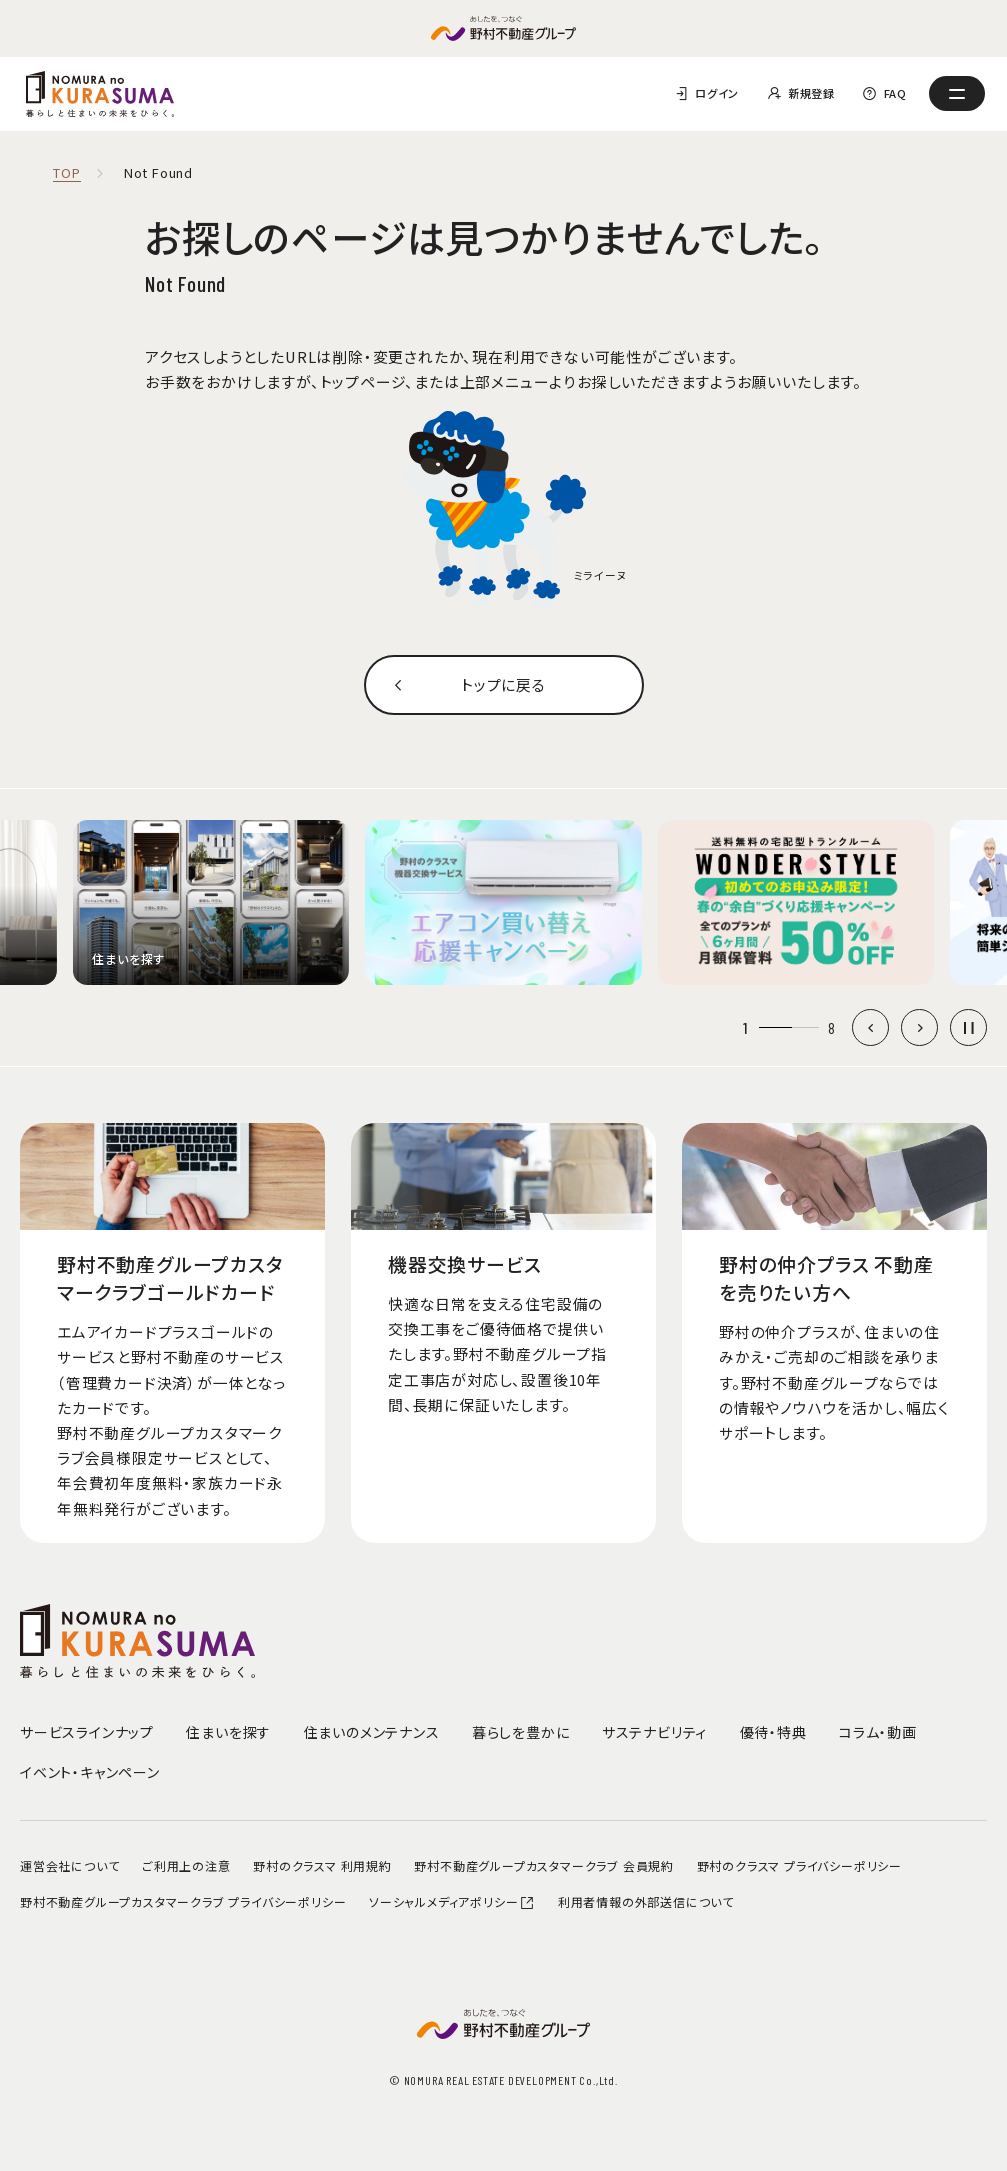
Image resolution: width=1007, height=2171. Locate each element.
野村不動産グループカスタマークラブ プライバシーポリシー (183, 1901)
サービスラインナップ (87, 1732)
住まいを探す (228, 1732)
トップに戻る (503, 684)
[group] (211, 903)
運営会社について (69, 1865)
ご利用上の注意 (186, 1865)
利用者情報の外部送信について (646, 1901)
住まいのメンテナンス (372, 1732)
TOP (66, 173)
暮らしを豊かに (521, 1732)
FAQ (895, 93)
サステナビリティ (654, 1732)
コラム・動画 (878, 1732)
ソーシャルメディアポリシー (452, 1901)
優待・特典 (773, 1732)
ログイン (717, 93)
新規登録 (811, 93)
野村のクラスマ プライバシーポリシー (799, 1865)
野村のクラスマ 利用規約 (322, 1865)
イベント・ (90, 1772)
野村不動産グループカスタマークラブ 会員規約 (544, 1865)
